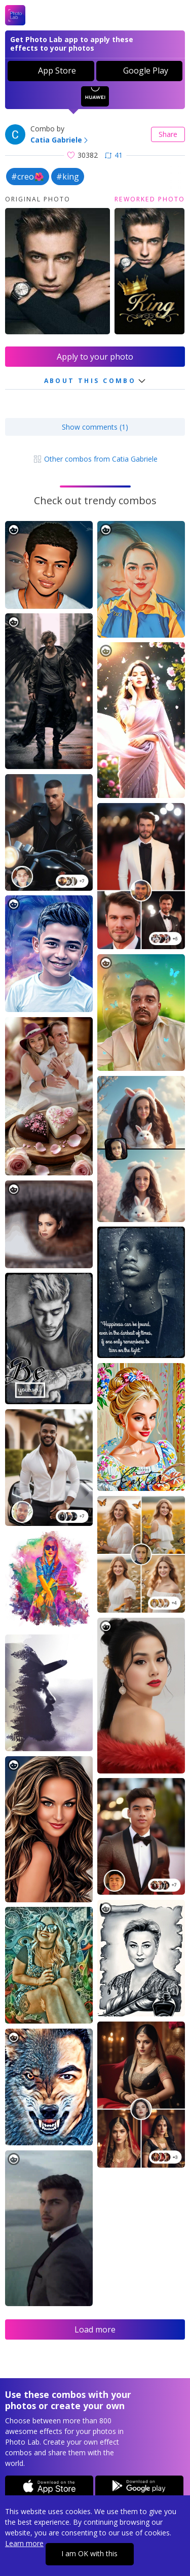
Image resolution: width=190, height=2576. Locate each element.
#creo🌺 (27, 176)
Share (168, 134)
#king (67, 176)
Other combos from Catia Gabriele (95, 459)
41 (114, 155)
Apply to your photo (95, 356)
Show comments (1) (95, 427)
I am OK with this (89, 2553)
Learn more (24, 2543)
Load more (95, 2329)
